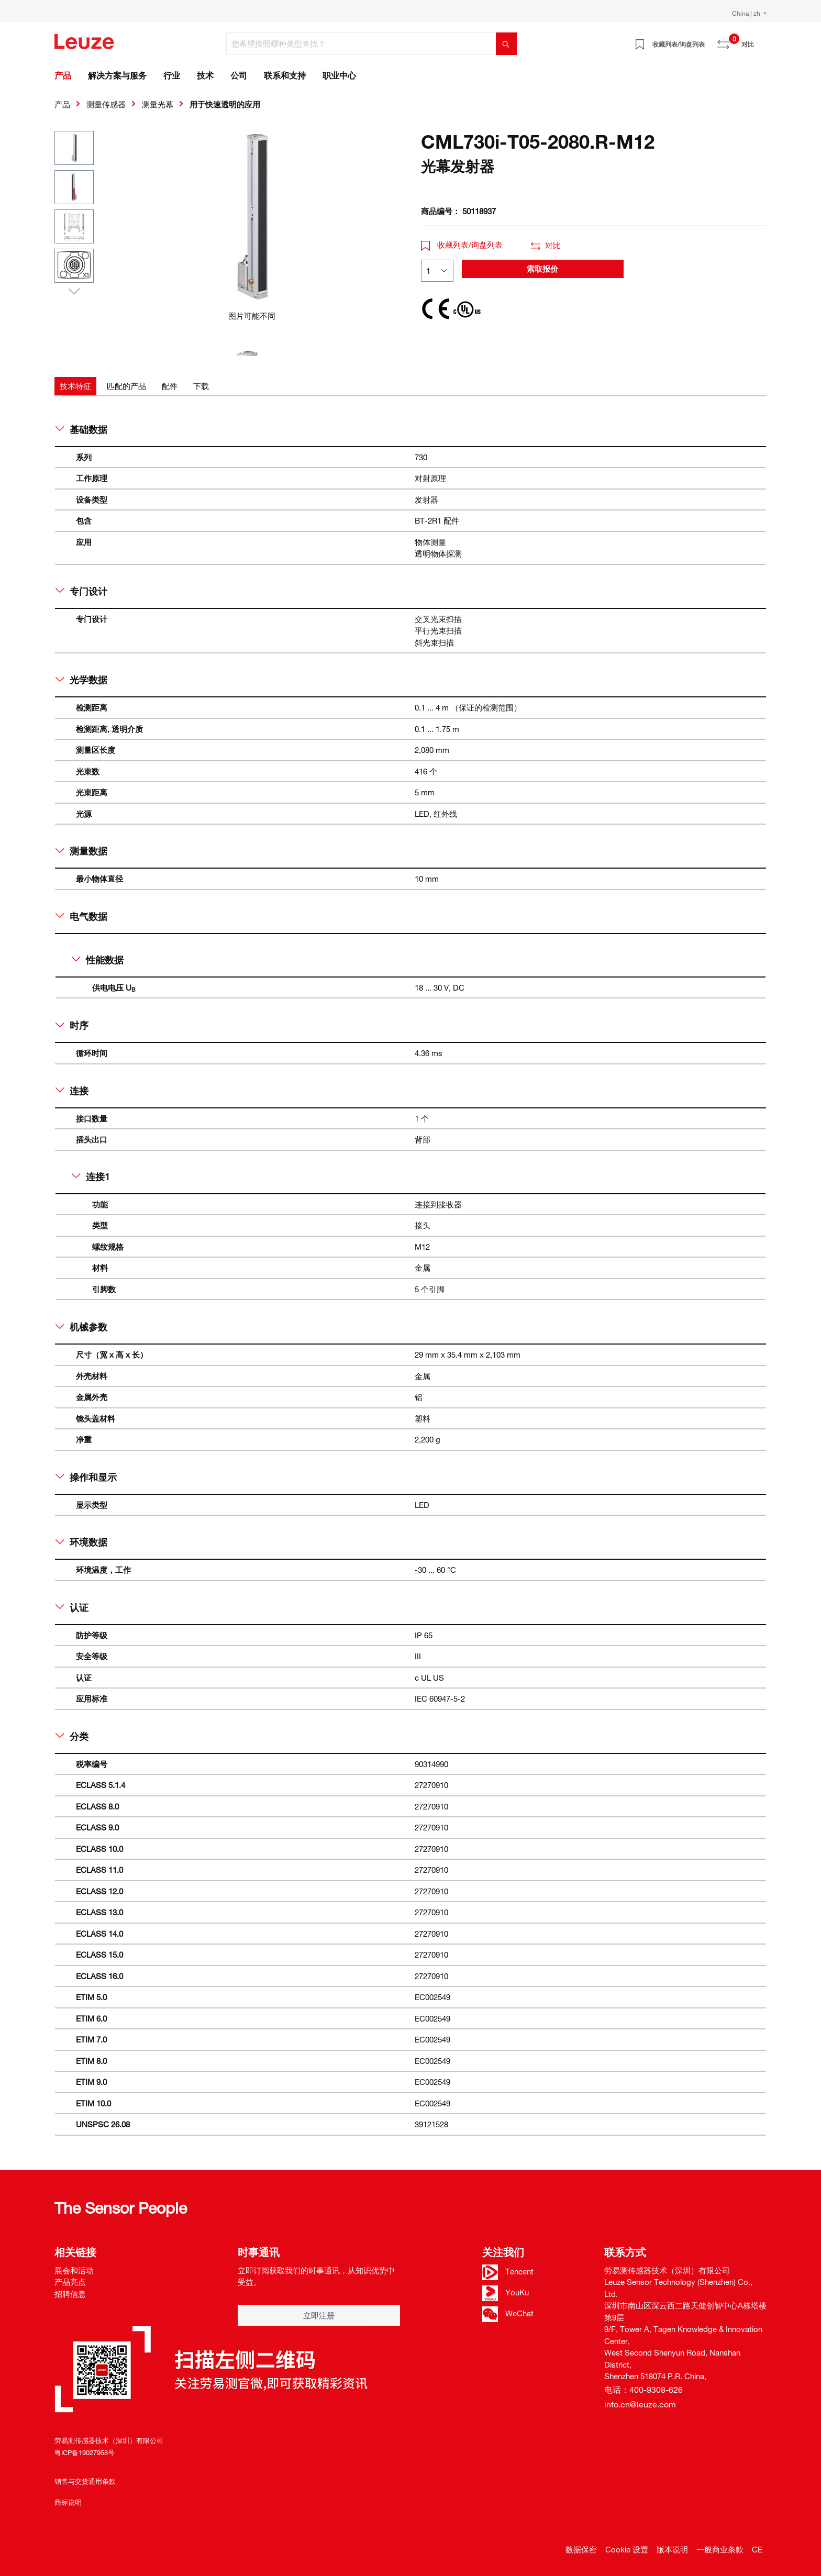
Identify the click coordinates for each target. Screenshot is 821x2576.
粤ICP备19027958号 (84, 2452)
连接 (72, 1090)
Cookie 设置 (626, 2549)
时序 (72, 1025)
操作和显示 (86, 1477)
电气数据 (81, 916)
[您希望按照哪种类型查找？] (361, 43)
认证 (72, 1607)
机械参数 (81, 1327)
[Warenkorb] (760, 40)
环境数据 (81, 1542)
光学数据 (81, 679)
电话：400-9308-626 (643, 2389)
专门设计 (81, 591)
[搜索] (506, 43)
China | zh (747, 13)
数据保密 (581, 2549)
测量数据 (81, 851)
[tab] (75, 386)
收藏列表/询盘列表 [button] (462, 244)
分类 (72, 1736)
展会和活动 (74, 2270)
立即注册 (319, 2315)
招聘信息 (70, 2294)
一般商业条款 (720, 2549)
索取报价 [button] (542, 268)
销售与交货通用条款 (85, 2481)
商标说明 (68, 2502)
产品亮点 (70, 2281)
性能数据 (98, 959)
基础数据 (81, 429)
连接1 (91, 1176)
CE (757, 2549)
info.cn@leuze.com (640, 2404)
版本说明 (672, 2549)
